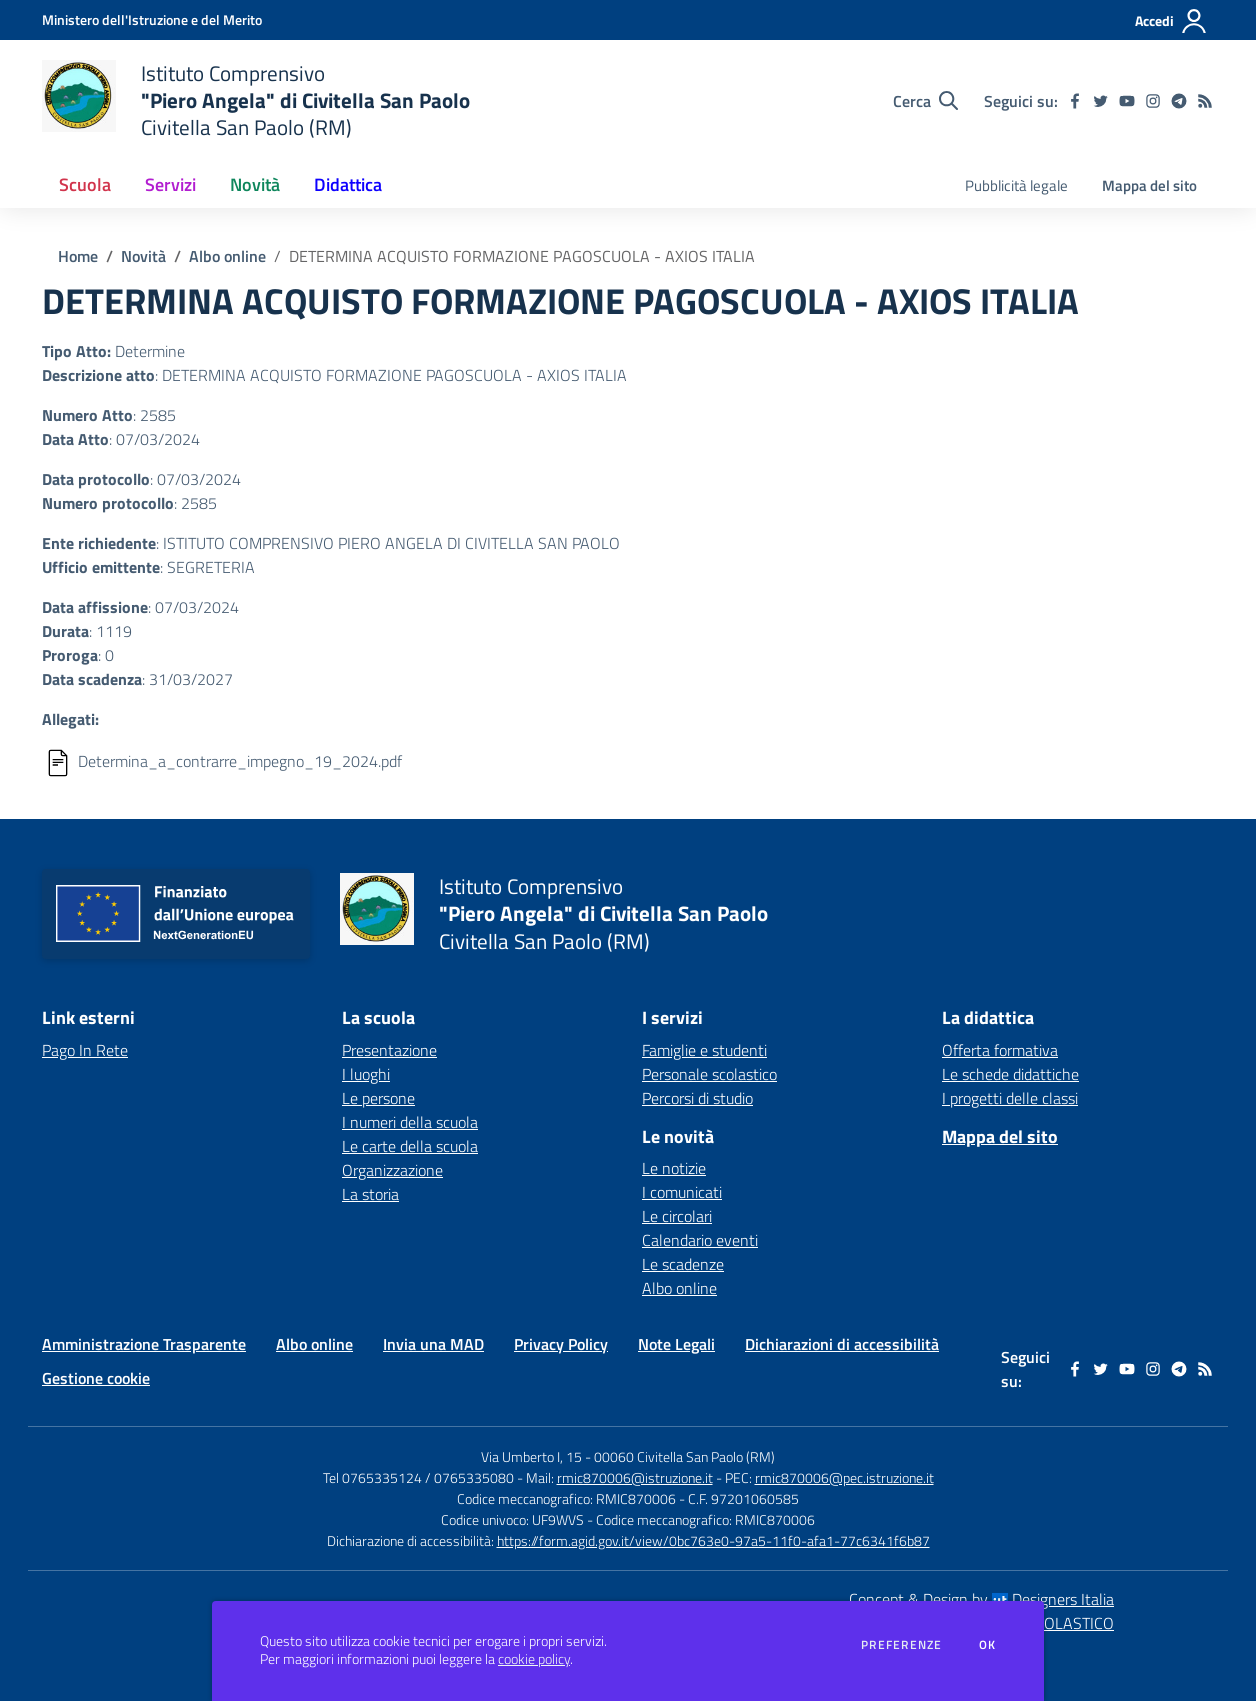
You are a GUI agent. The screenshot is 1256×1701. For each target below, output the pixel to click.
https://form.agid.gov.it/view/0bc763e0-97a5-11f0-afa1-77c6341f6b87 (713, 1540)
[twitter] (1101, 101)
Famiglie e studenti (704, 1050)
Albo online (227, 256)
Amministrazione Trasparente (144, 1344)
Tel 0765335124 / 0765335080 (418, 1477)
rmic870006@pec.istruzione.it (844, 1477)
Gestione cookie (96, 1378)
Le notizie (674, 1168)
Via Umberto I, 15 (531, 1456)
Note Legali (676, 1344)
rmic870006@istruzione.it (635, 1477)
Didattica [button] (348, 184)
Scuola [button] (85, 184)
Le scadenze (683, 1264)
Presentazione (389, 1050)
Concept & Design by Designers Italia (981, 1599)
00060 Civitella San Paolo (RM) (684, 1456)
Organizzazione (392, 1170)
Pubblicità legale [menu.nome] (1016, 185)
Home (78, 256)
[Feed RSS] (1205, 101)
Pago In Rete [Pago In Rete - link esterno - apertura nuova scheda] (85, 1050)
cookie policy (534, 1659)
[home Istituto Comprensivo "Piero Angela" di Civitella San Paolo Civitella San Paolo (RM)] (256, 100)
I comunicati (682, 1192)
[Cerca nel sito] (925, 101)
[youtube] (1127, 101)
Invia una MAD (433, 1344)
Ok (988, 1645)
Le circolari (677, 1216)
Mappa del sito (1149, 185)
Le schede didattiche (1010, 1074)
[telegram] (1179, 101)
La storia (370, 1194)
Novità (143, 256)
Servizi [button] (170, 184)
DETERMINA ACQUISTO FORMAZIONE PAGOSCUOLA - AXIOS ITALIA (522, 256)
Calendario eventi (700, 1240)
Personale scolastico (709, 1074)
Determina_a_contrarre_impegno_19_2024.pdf (240, 761)
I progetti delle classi (1010, 1098)
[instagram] (1153, 101)
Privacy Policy (561, 1344)
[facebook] (1075, 101)
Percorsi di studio (697, 1098)
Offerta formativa (1000, 1050)
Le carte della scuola (410, 1146)
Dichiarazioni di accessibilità (842, 1344)
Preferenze (901, 1645)
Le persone (378, 1098)
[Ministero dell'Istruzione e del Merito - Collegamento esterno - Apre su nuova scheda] (152, 19)
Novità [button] (255, 184)
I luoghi (366, 1074)
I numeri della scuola (410, 1122)
